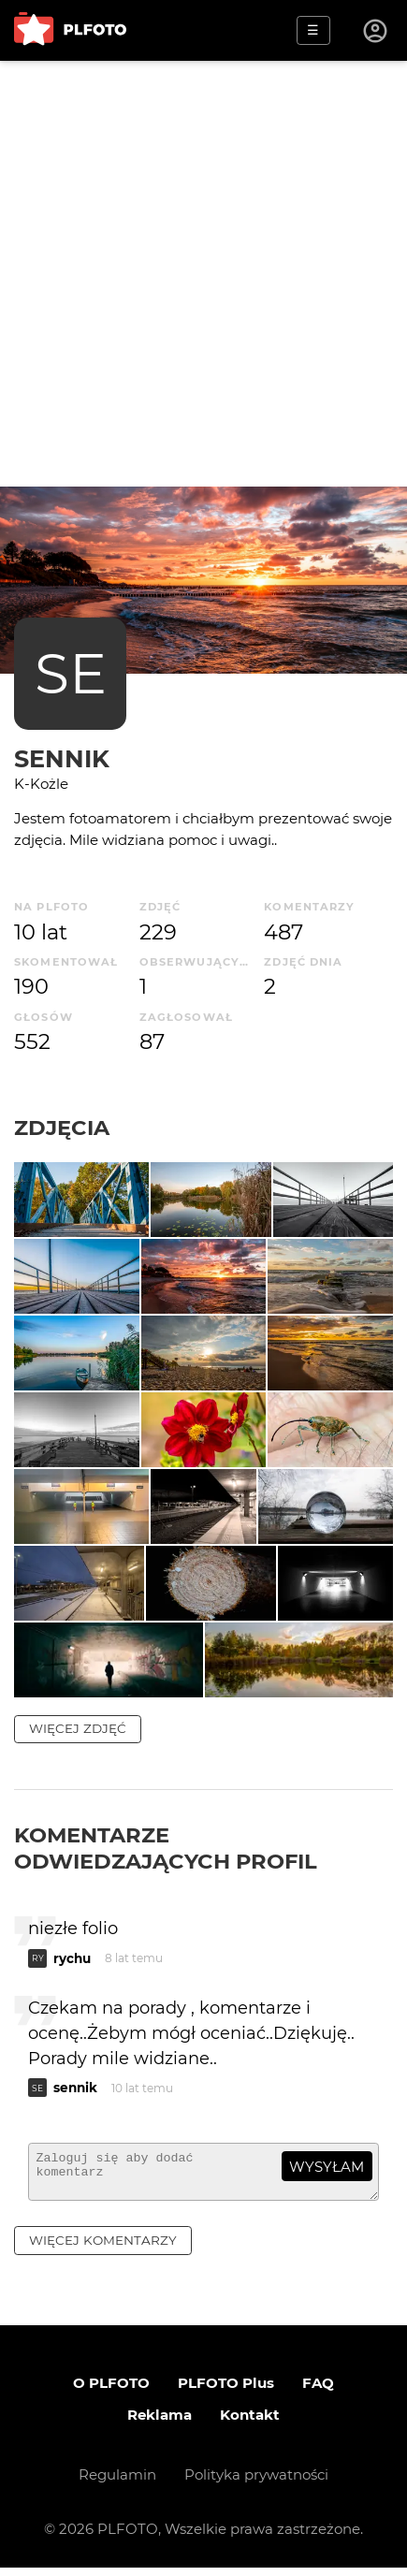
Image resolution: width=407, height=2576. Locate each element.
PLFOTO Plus (226, 2391)
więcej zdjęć (77, 1728)
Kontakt (250, 2423)
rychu (72, 1958)
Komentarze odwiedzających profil (165, 1848)
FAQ (318, 2391)
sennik (61, 758)
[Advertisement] (203, 273)
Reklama (159, 2423)
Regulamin (117, 2483)
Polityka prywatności (256, 2483)
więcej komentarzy (103, 2248)
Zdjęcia (61, 1127)
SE (71, 673)
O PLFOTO (111, 2391)
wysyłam (326, 2167)
